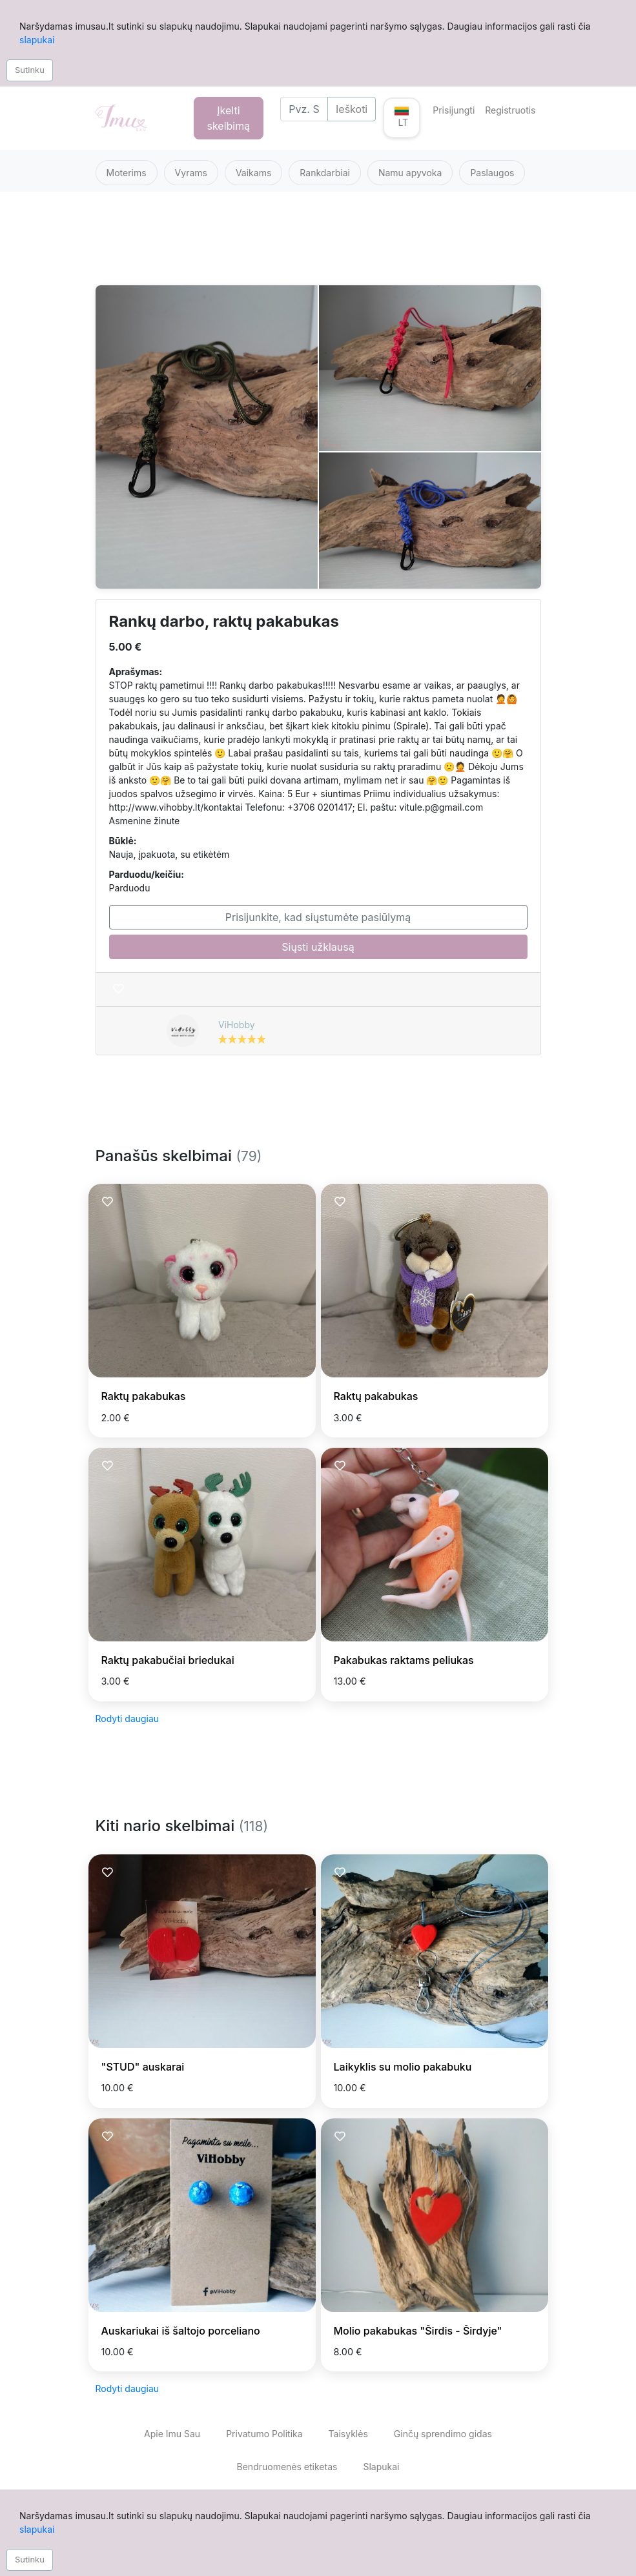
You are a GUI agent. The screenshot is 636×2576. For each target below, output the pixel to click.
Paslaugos (492, 172)
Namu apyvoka (410, 172)
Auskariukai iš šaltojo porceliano (180, 2330)
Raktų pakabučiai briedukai (167, 1660)
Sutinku (30, 70)
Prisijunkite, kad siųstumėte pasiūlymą (318, 917)
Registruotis (510, 110)
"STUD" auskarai (143, 2066)
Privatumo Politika (264, 2433)
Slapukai (381, 2466)
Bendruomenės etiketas (287, 2466)
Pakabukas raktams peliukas (404, 1660)
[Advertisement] (318, 246)
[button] (401, 117)
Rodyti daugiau (127, 1718)
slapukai (36, 39)
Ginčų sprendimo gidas (443, 2433)
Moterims (127, 172)
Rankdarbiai (325, 172)
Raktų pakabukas (143, 1396)
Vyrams (191, 172)
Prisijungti (454, 110)
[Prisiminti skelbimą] (118, 989)
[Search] (304, 109)
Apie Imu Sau (172, 2433)
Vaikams (253, 172)
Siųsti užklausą (318, 946)
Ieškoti (351, 109)
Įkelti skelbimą (229, 118)
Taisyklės (348, 2433)
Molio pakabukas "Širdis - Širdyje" (418, 2330)
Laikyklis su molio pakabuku (403, 2066)
